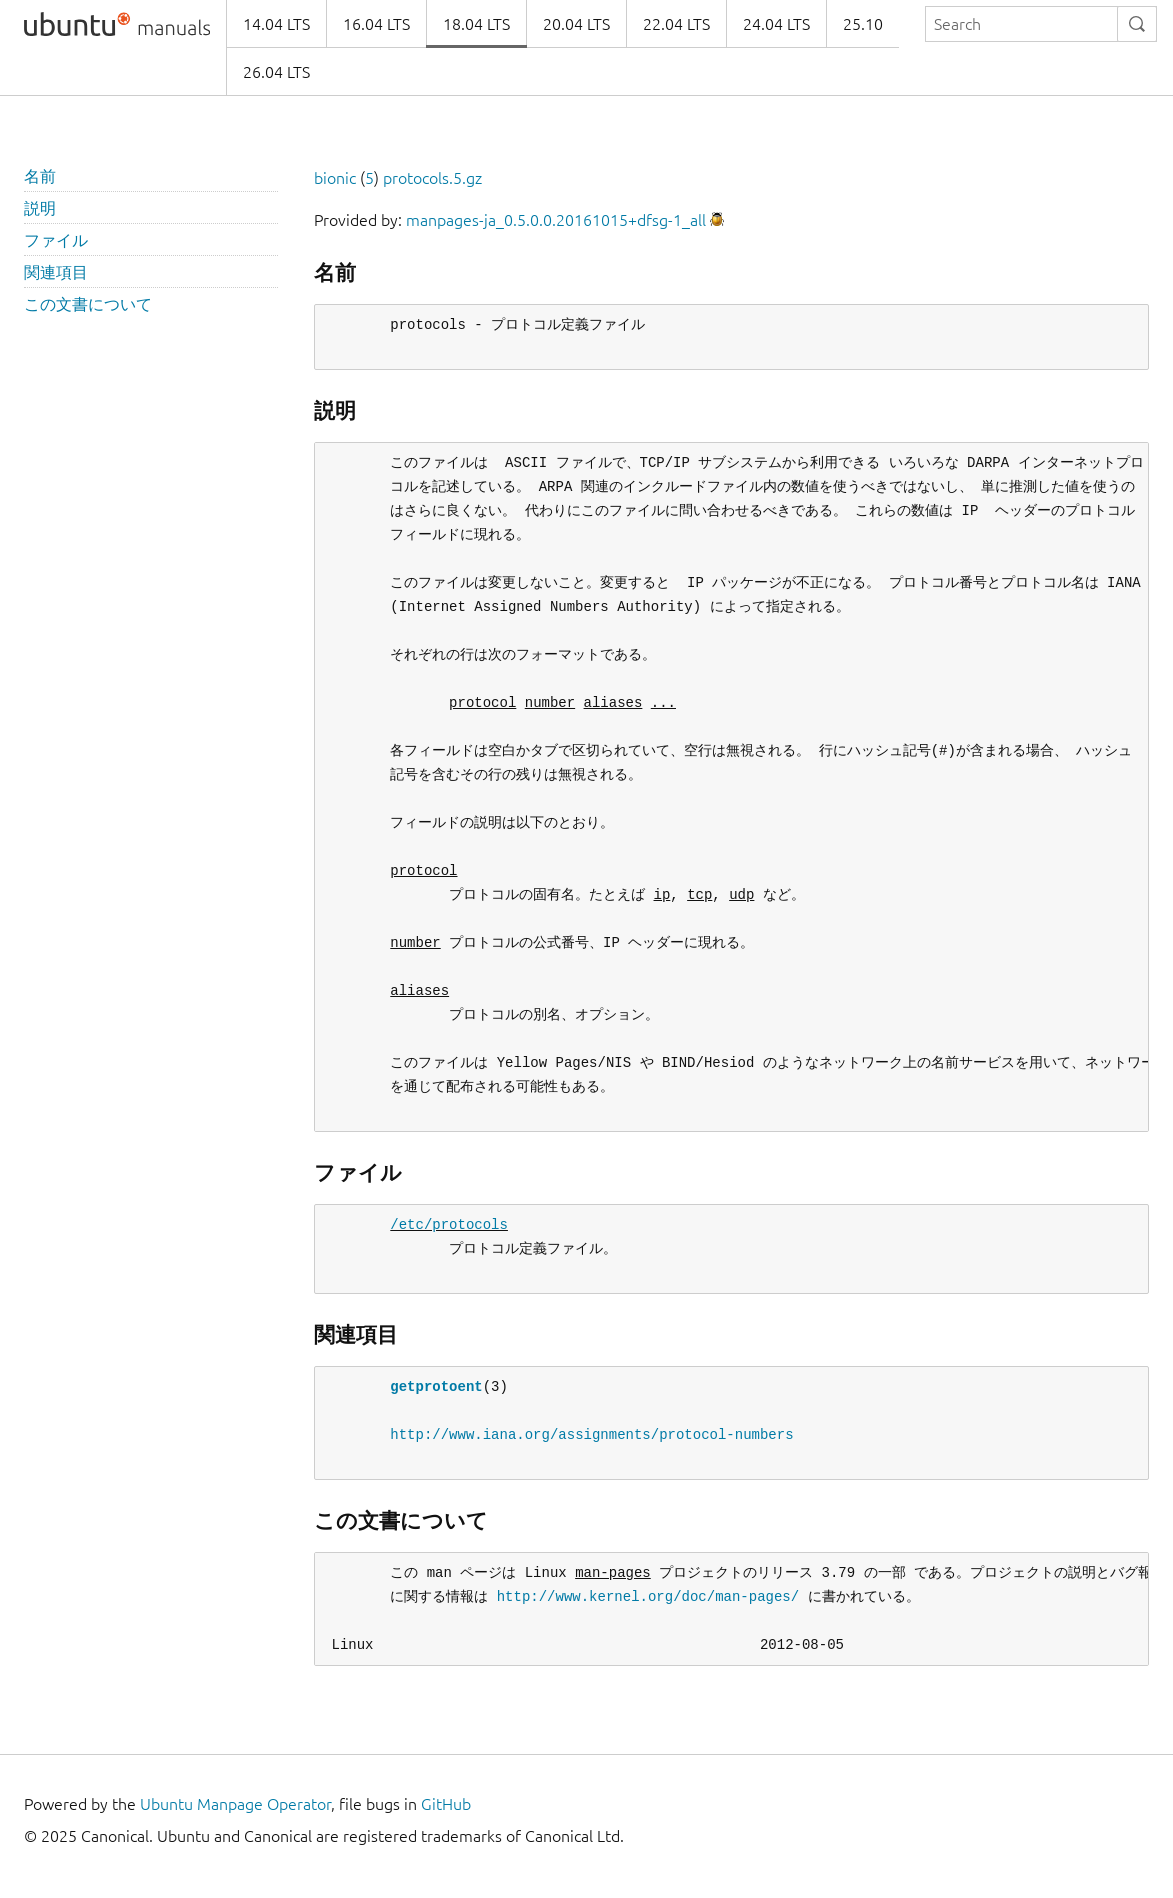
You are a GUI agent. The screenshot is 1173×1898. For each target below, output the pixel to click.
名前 (40, 176)
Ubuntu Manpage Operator (235, 1804)
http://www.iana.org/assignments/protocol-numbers (591, 1434)
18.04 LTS (476, 24)
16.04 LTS (376, 24)
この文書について (88, 304)
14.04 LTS (276, 24)
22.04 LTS (676, 24)
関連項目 (56, 272)
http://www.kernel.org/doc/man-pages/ (648, 1596)
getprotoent (436, 1386)
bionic (335, 178)
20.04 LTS (576, 24)
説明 (40, 208)
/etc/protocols (449, 1224)
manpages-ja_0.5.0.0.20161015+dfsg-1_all (556, 220)
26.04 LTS (276, 72)
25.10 (863, 24)
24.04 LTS (776, 24)
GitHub (446, 1804)
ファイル (56, 240)
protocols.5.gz (432, 178)
